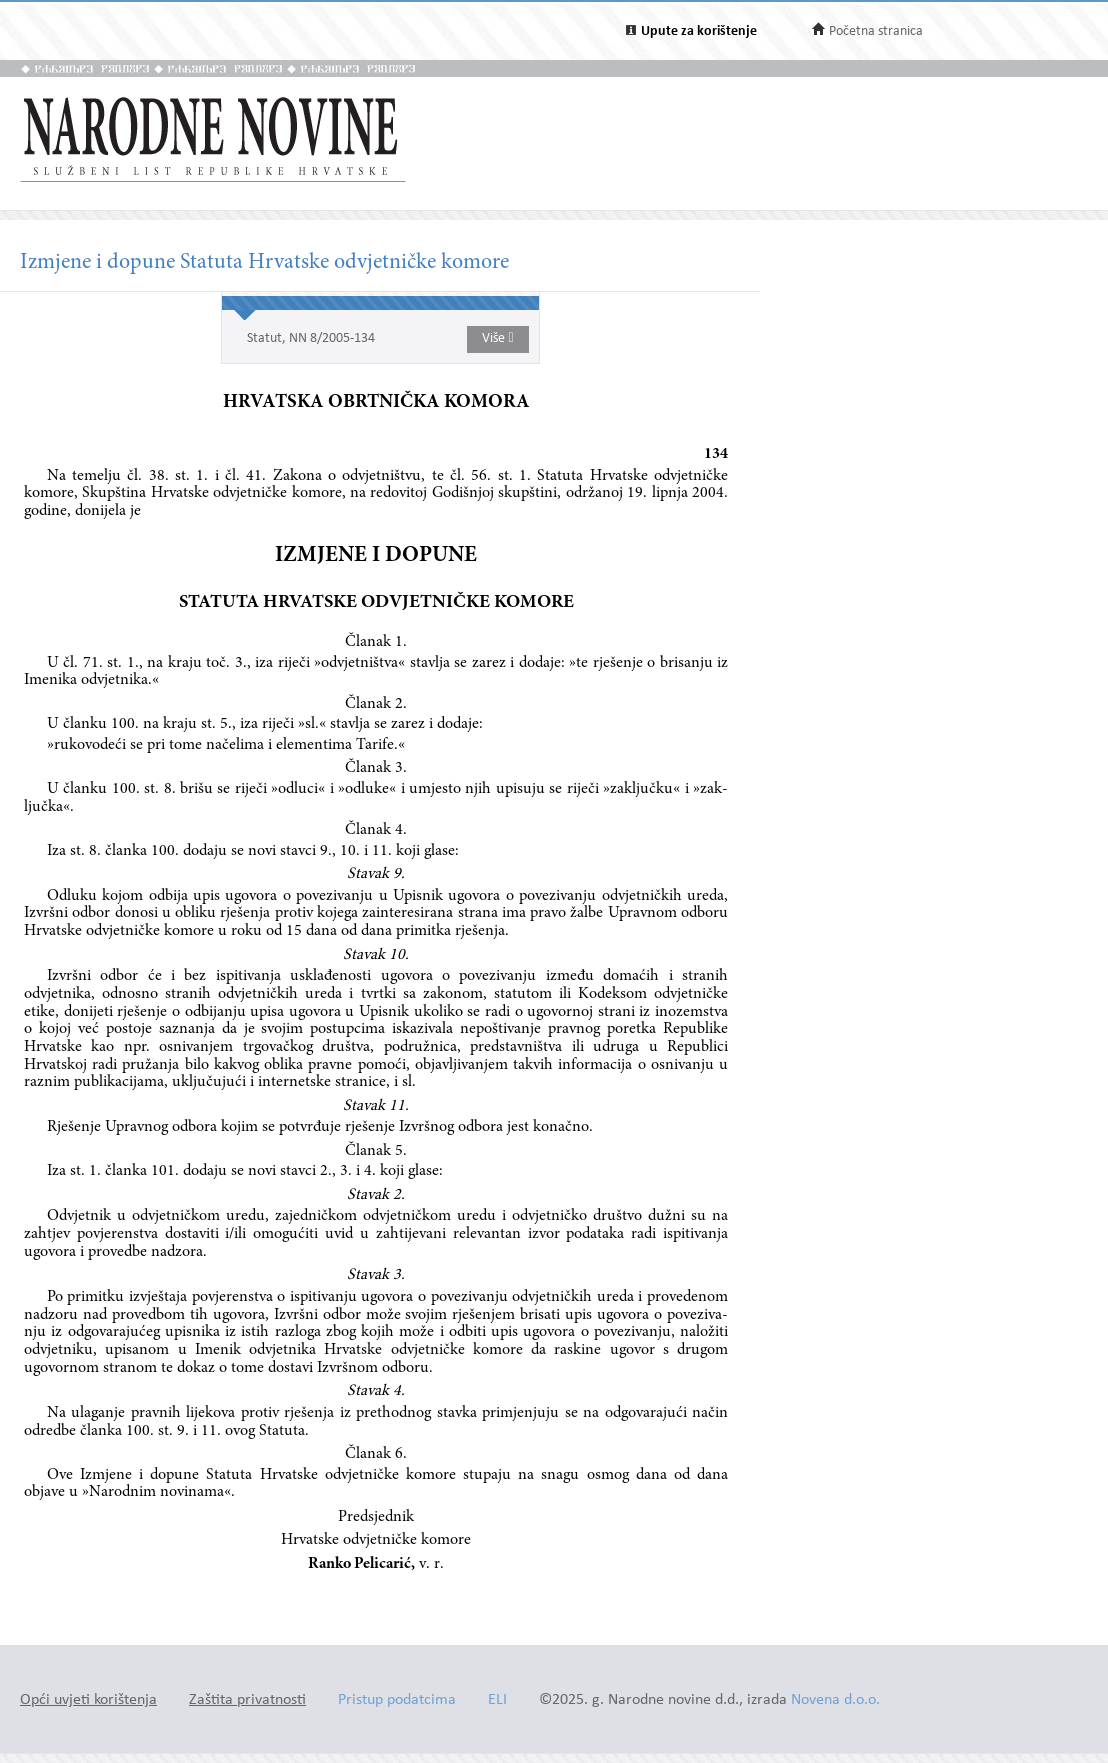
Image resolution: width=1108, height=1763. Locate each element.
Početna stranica (876, 31)
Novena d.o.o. (835, 1700)
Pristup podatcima (397, 1700)
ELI (497, 1700)
